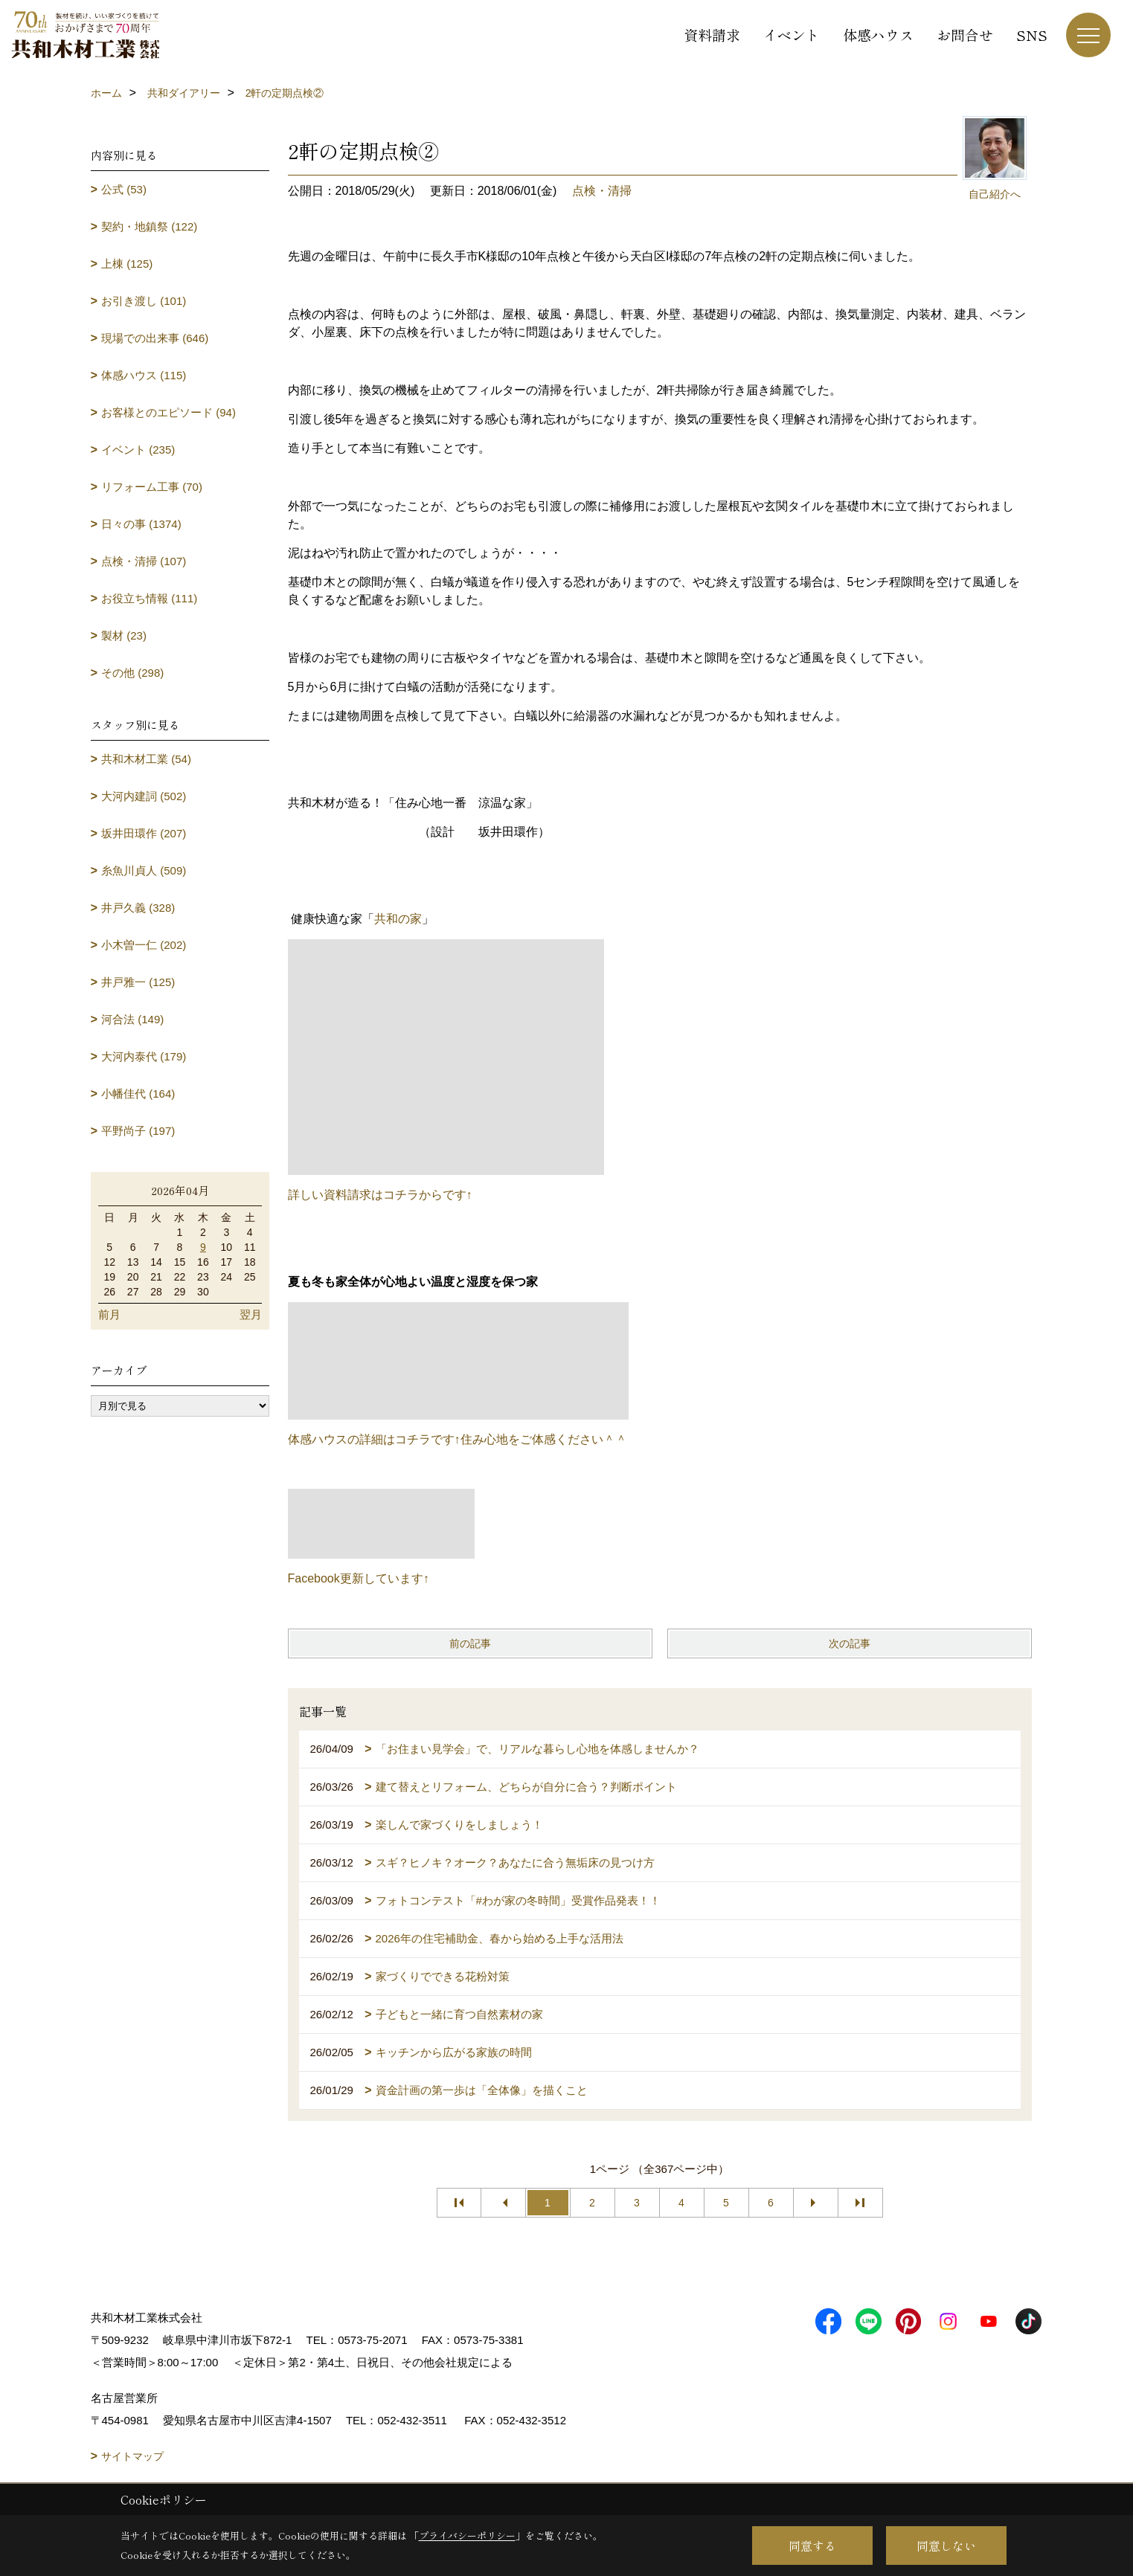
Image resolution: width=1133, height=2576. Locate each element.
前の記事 (470, 1643)
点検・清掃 (602, 190)
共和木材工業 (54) (146, 759)
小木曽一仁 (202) (143, 944)
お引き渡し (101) (143, 300)
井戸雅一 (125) (138, 982)
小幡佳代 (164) (138, 1093)
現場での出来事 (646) (154, 338)
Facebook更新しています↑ (358, 1578)
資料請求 (712, 35)
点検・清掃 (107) (143, 561)
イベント (791, 35)
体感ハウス (878, 35)
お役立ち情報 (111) (149, 598)
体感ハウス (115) (143, 375)
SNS (1031, 35)
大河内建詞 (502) (143, 796)
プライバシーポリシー (467, 2535)
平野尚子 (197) (138, 1130)
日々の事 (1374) (141, 524)
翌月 (251, 1314)
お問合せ (965, 35)
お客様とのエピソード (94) (168, 412)
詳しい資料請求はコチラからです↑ (380, 1194)
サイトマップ (132, 2456)
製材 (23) (124, 635)
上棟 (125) (127, 263)
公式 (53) (124, 189)
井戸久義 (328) (138, 907)
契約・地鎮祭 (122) (149, 226)
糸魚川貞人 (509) (143, 870)
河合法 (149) (132, 1019)
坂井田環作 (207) (143, 833)
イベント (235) (138, 449)
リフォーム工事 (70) (151, 486)
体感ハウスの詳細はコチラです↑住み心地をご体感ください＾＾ (457, 1439)
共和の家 (398, 918)
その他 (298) (132, 672)
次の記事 (849, 1643)
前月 (109, 1314)
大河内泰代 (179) (143, 1056)
